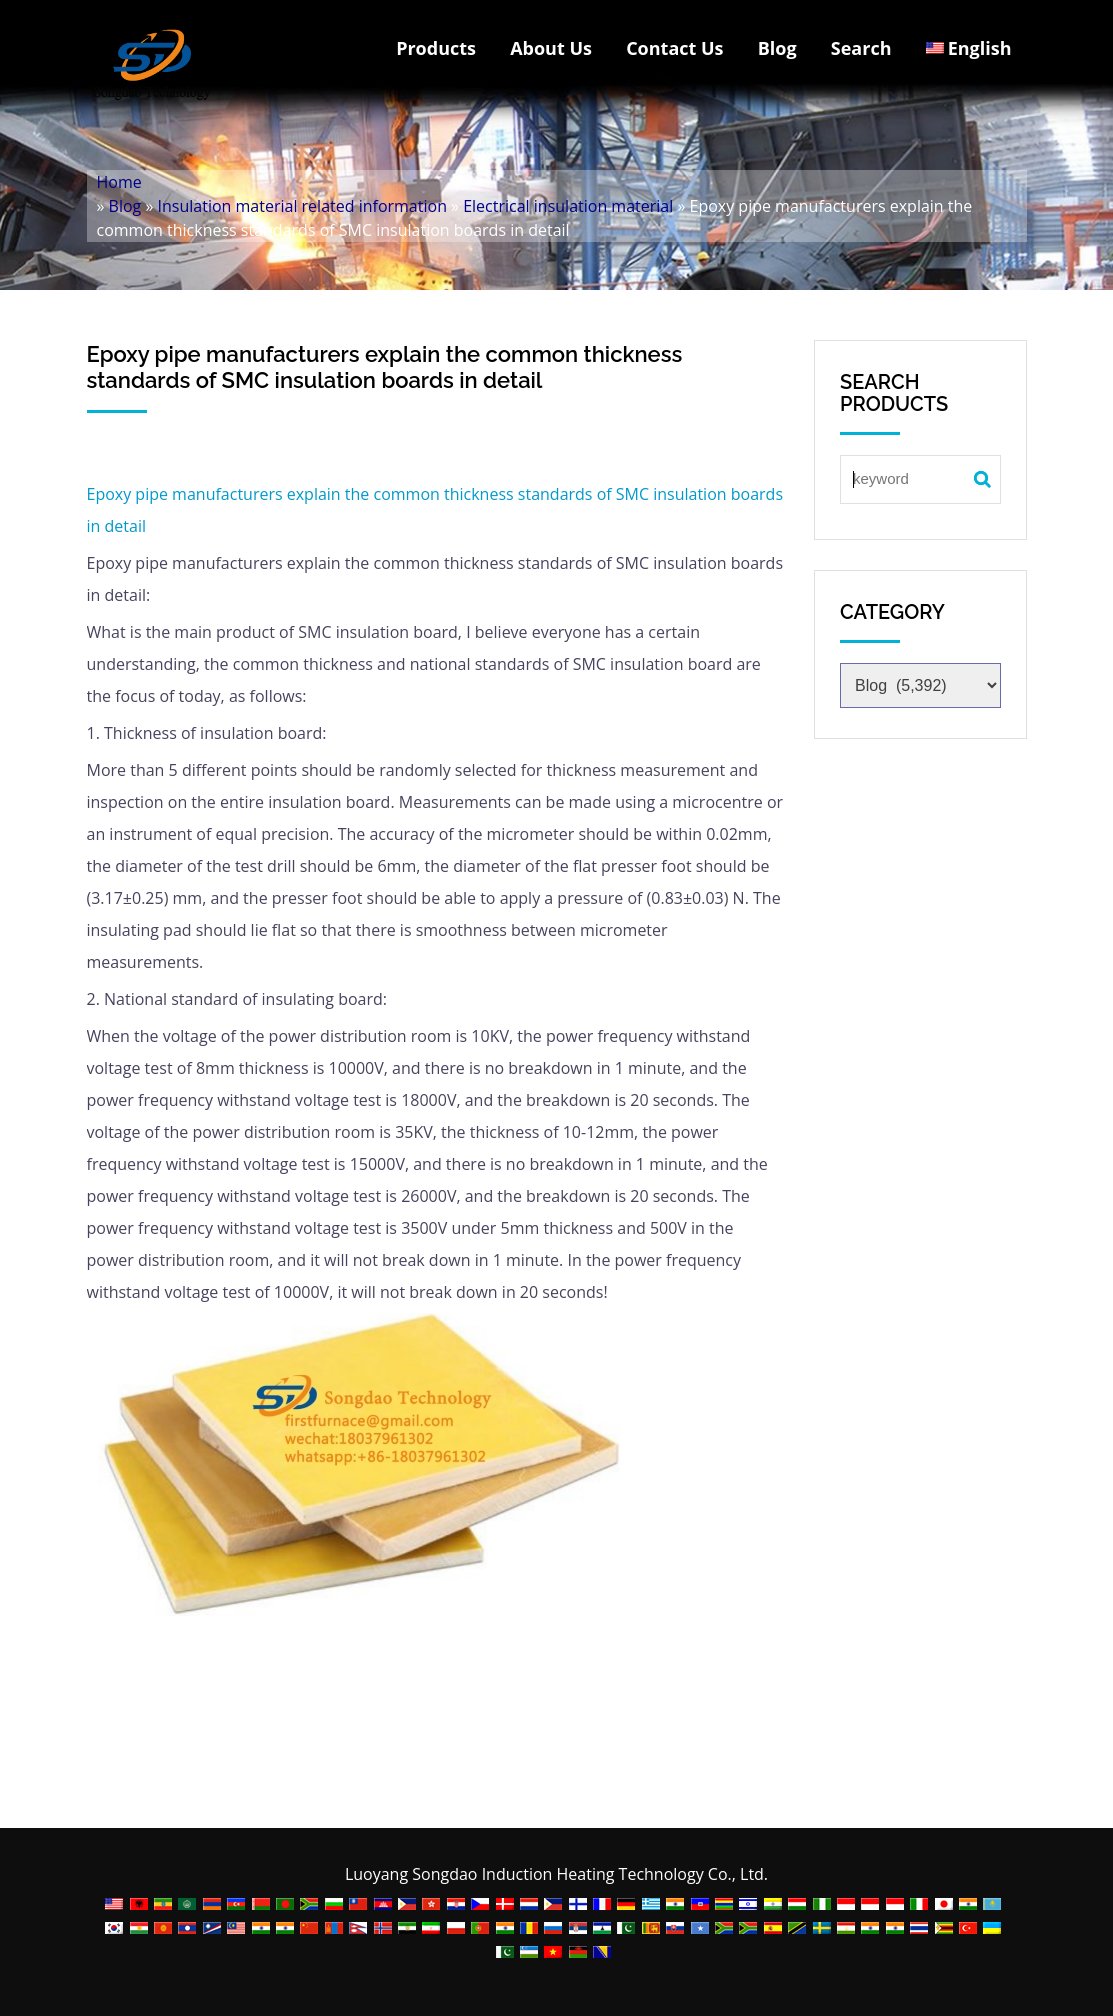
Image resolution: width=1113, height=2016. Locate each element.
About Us (551, 48)
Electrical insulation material (568, 206)
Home (119, 182)
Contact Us (674, 48)
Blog (777, 48)
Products (436, 48)
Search (861, 48)
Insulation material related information (302, 206)
